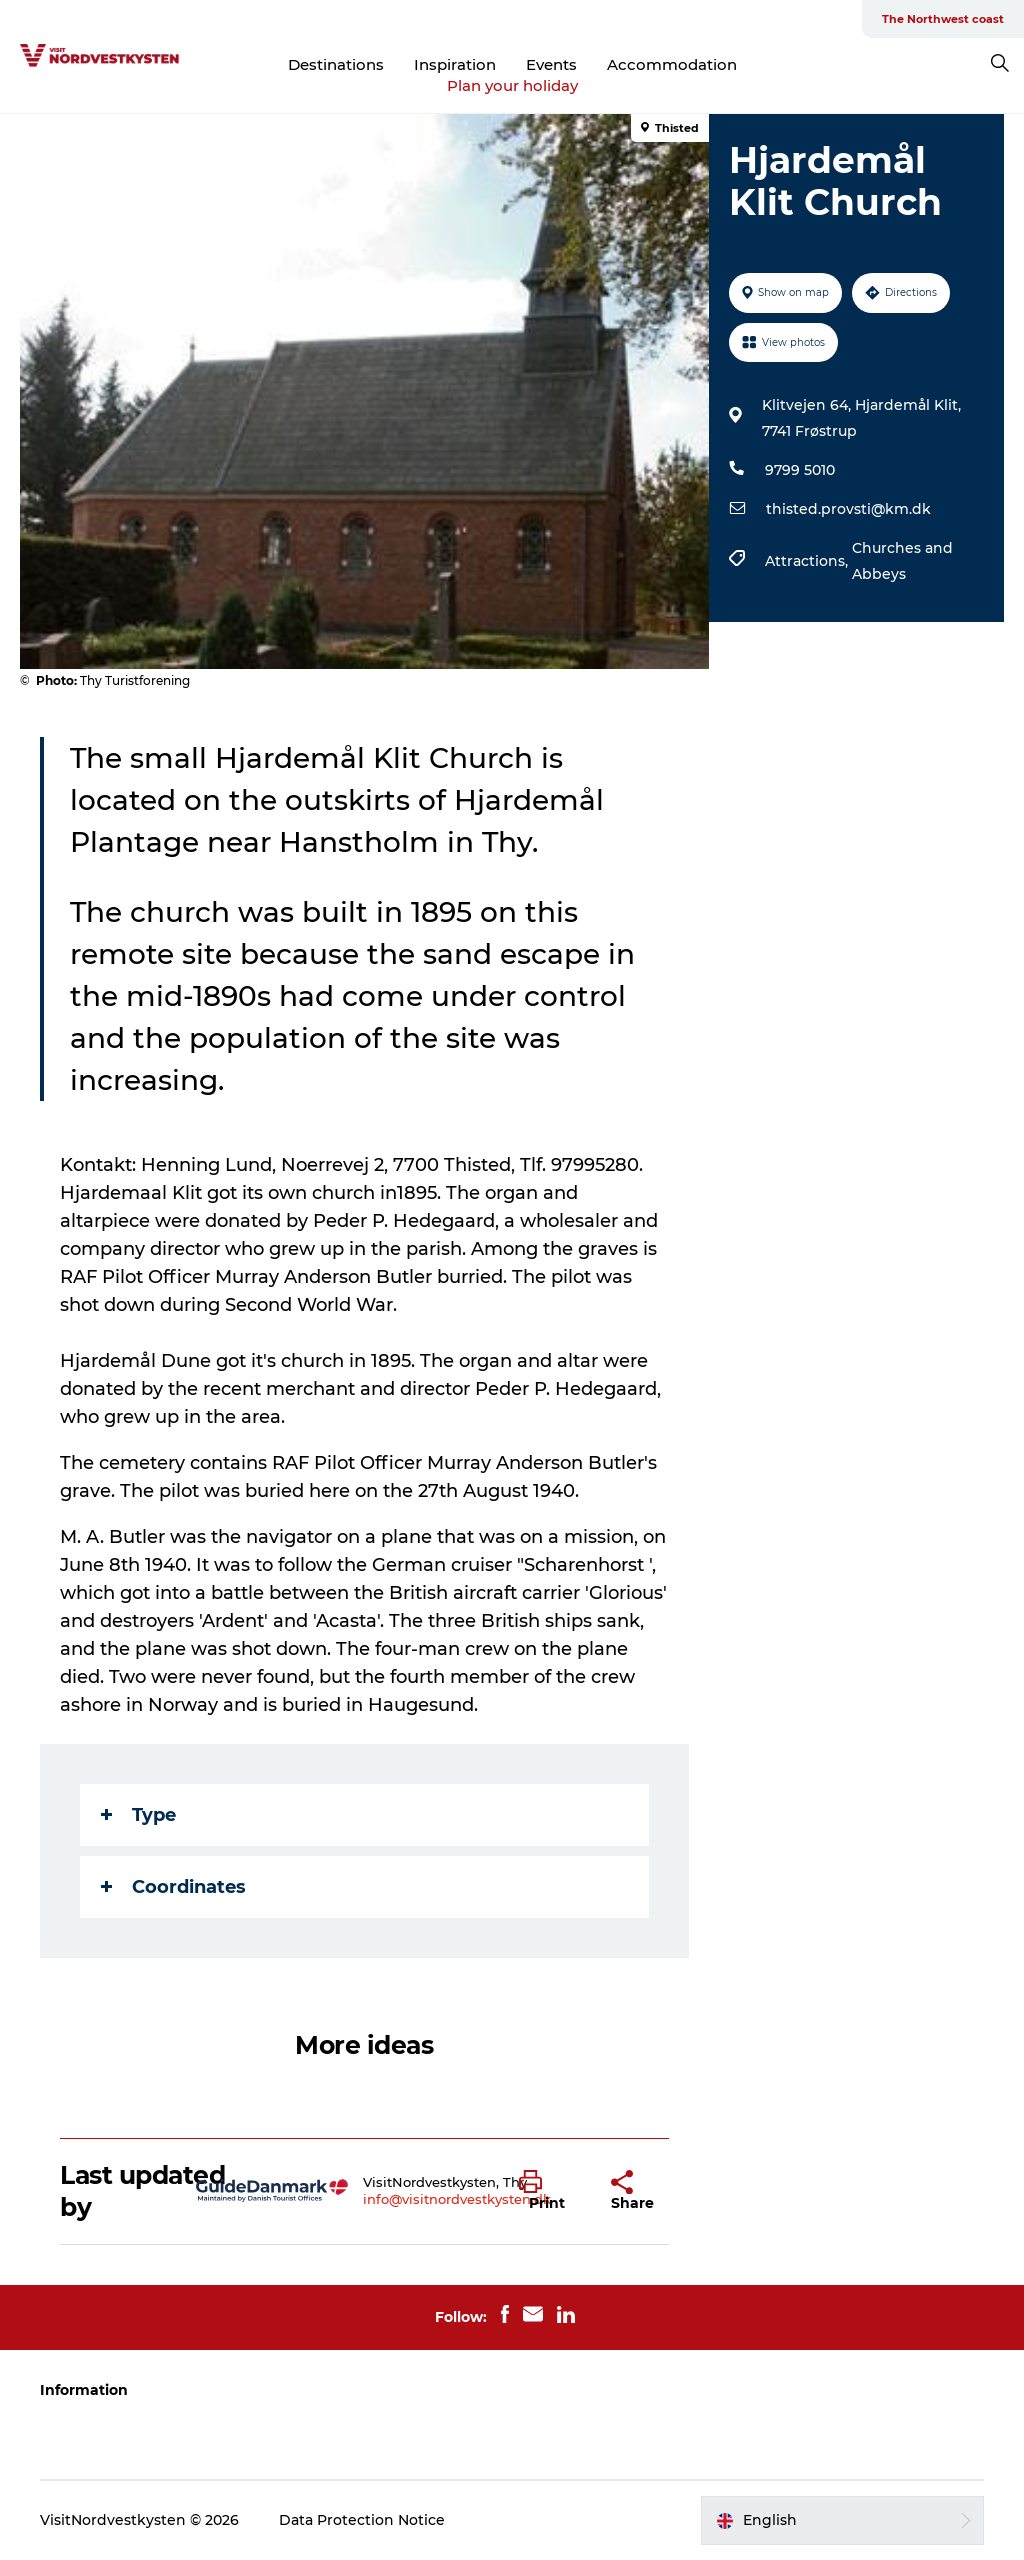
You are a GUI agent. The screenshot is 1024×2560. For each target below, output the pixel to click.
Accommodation (672, 64)
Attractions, (808, 561)
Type (138, 1815)
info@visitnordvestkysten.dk (457, 2199)
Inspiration (455, 64)
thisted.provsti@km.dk (848, 509)
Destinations (336, 64)
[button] (550, 2191)
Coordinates (173, 1887)
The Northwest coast (943, 19)
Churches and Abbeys (902, 561)
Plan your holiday (512, 85)
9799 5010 (800, 470)
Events (551, 64)
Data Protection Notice (362, 2520)
